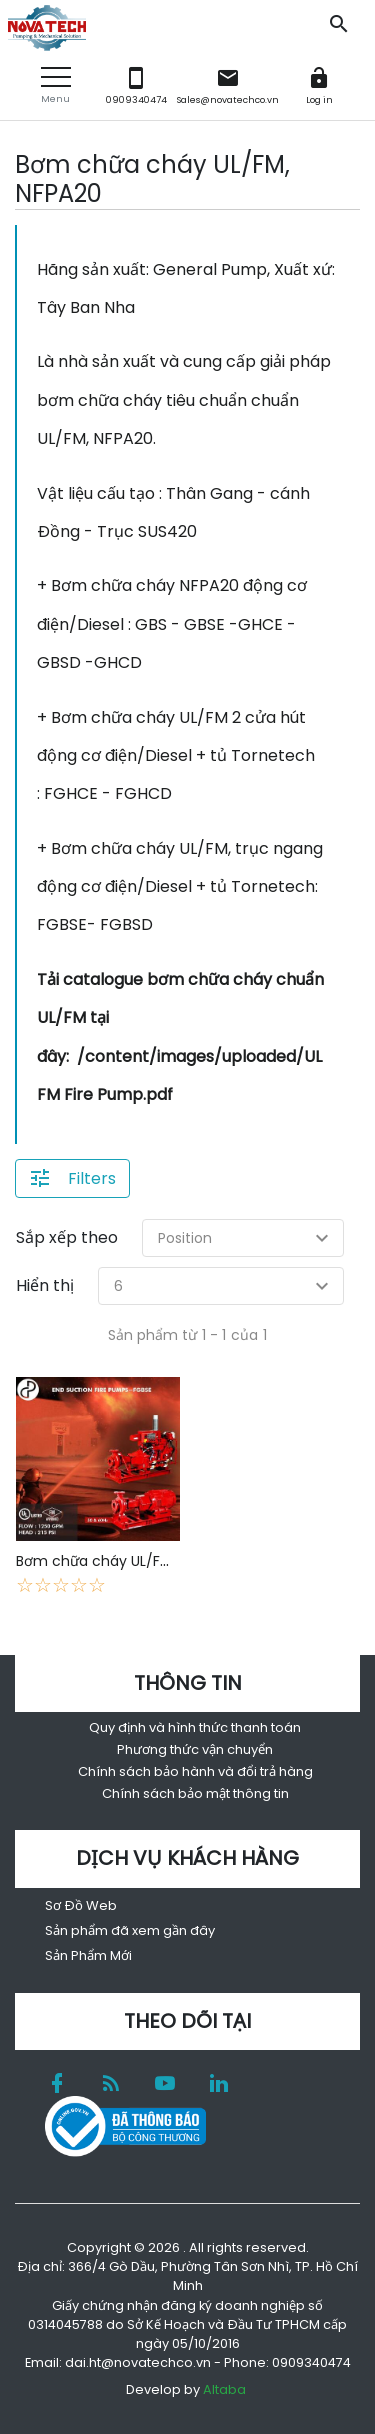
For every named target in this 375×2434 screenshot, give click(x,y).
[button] (56, 85)
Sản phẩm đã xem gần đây (130, 1930)
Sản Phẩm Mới (88, 1955)
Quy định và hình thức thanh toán (195, 1727)
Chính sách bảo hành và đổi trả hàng (195, 1771)
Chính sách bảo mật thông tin (195, 1793)
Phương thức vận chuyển (195, 1749)
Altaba (224, 2389)
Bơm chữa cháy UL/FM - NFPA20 (127, 1561)
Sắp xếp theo (67, 1237)
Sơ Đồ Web (81, 1905)
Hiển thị (45, 1285)
